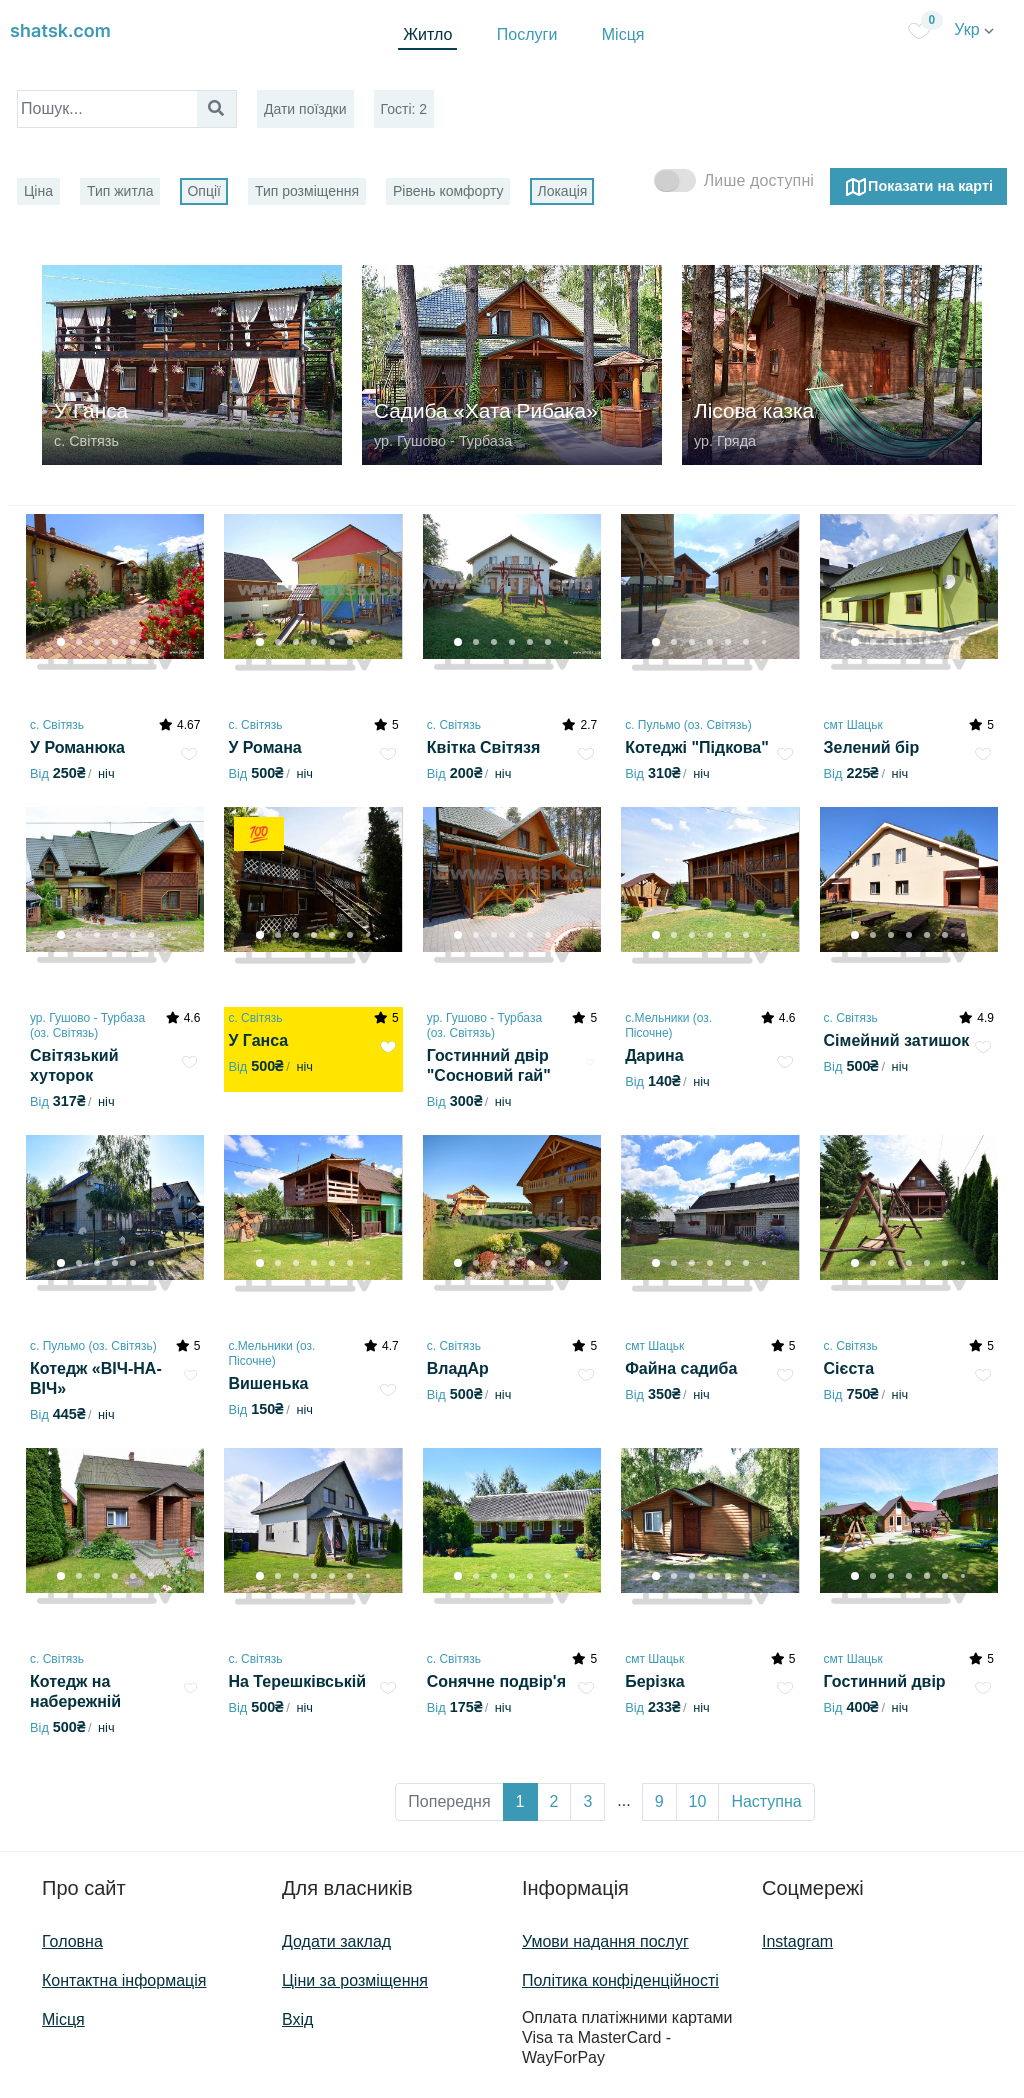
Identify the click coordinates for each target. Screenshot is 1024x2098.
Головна (72, 1941)
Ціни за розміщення (355, 1980)
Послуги (527, 34)
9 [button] (659, 1801)
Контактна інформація (124, 1980)
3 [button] (587, 1801)
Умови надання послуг (605, 1941)
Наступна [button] (766, 1801)
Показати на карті (918, 187)
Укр (974, 29)
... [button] (623, 1800)
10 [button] (698, 1801)
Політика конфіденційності (620, 1980)
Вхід (297, 2019)
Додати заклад (336, 1941)
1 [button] (520, 1801)
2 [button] (554, 1801)
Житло (427, 34)
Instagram (797, 1941)
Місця (623, 34)
